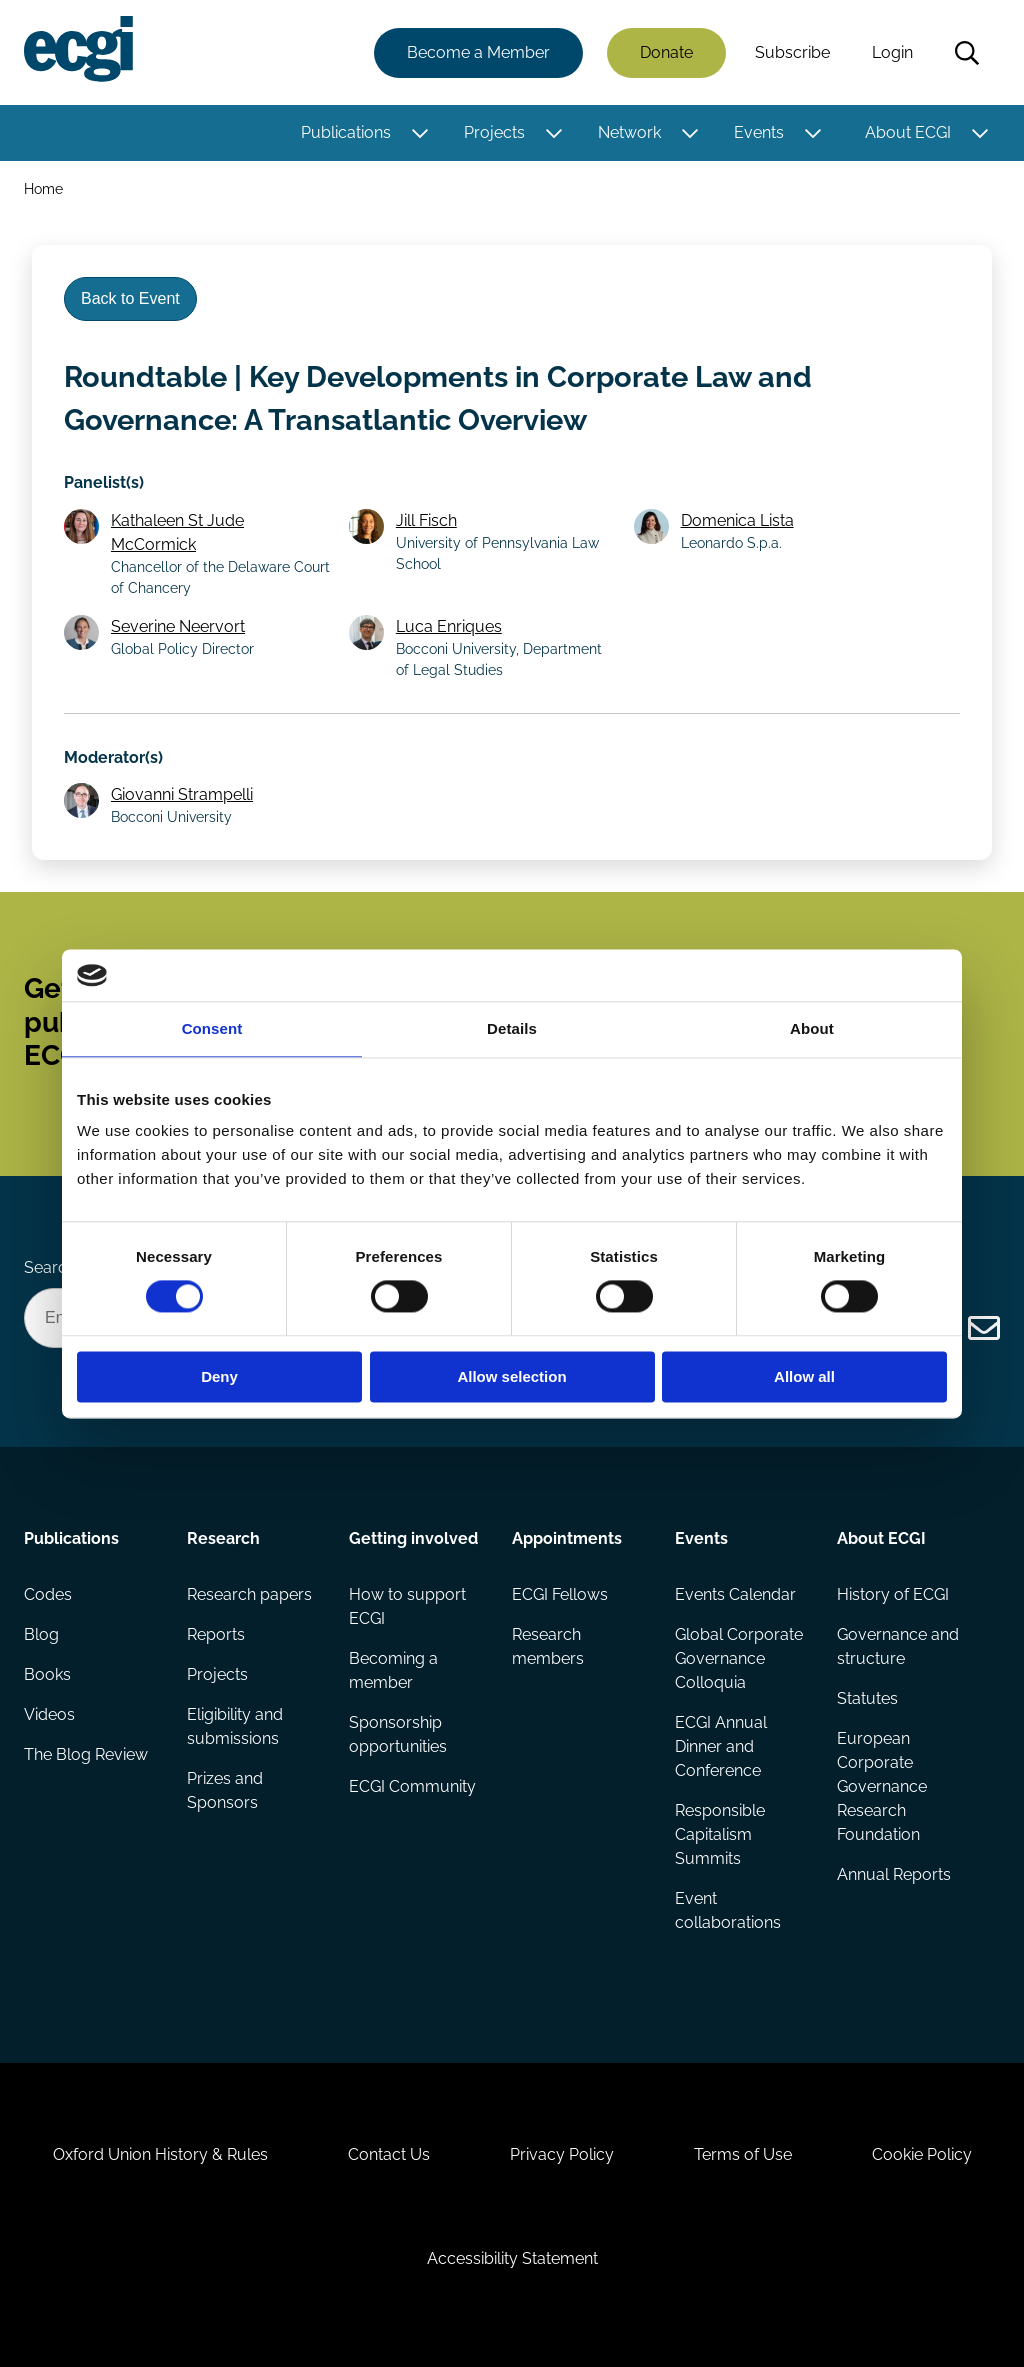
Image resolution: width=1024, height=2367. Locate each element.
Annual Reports (894, 1874)
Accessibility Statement (512, 2258)
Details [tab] (512, 1028)
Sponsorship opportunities (398, 1734)
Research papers (249, 1594)
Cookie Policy (922, 2154)
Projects (494, 132)
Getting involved (413, 1538)
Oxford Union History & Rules (160, 2154)
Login (892, 52)
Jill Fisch (426, 520)
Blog (41, 1634)
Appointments (567, 1538)
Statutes (867, 1698)
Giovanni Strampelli (182, 794)
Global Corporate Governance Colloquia (739, 1658)
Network (629, 132)
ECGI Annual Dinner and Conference (721, 1746)
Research (223, 1538)
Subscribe (792, 52)
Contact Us (389, 2154)
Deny (219, 1376)
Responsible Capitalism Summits (720, 1834)
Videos (49, 1714)
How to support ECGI (407, 1606)
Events (759, 132)
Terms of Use (743, 2154)
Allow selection (511, 1376)
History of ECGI (893, 1594)
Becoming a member (393, 1670)
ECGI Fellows (560, 1594)
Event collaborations (728, 1910)
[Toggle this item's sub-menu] (419, 133)
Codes (48, 1594)
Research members (548, 1646)
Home (43, 188)
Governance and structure (898, 1646)
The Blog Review (86, 1754)
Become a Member (478, 52)
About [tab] (812, 1028)
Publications (346, 132)
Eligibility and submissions (235, 1726)
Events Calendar (735, 1594)
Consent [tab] (212, 1028)
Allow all (804, 1376)
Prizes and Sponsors (225, 1790)
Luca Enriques (449, 626)
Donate (666, 52)
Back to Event (130, 298)
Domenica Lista (737, 520)
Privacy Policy (562, 2154)
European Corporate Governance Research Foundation (882, 1786)
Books (47, 1674)
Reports (216, 1634)
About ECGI (908, 132)
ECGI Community (412, 1786)
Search (967, 53)
